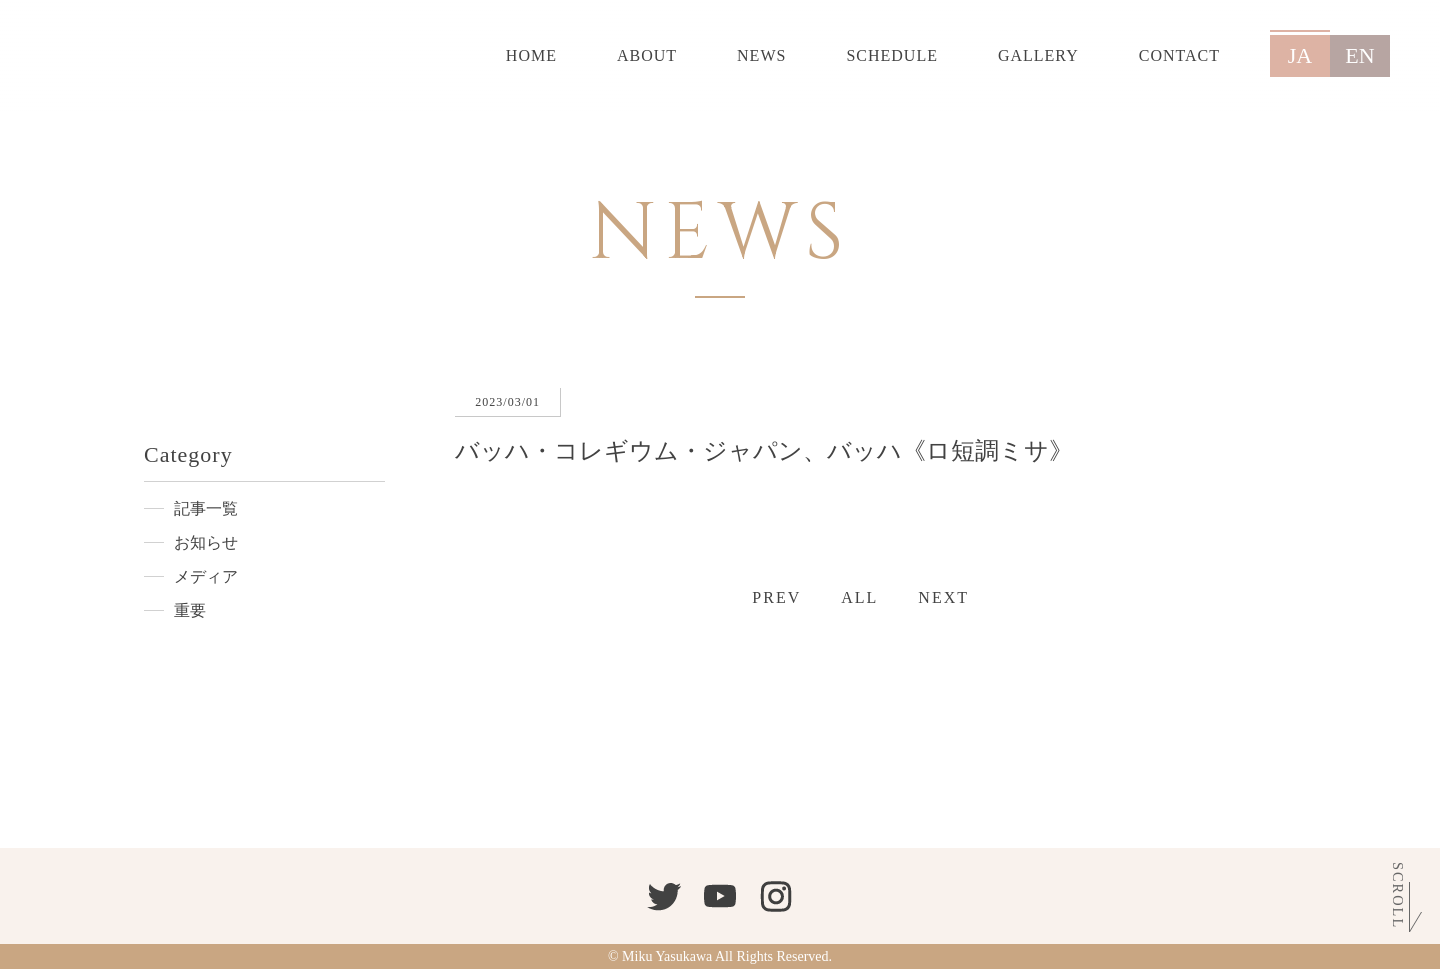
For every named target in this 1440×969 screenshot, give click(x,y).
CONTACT (1179, 55)
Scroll (1398, 895)
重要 (190, 610)
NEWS (761, 55)
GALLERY (1038, 55)
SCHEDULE (892, 55)
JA (1300, 55)
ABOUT (647, 55)
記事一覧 (206, 508)
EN (1359, 55)
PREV (776, 597)
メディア (206, 576)
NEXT (943, 597)
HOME (531, 55)
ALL (859, 597)
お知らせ (206, 542)
